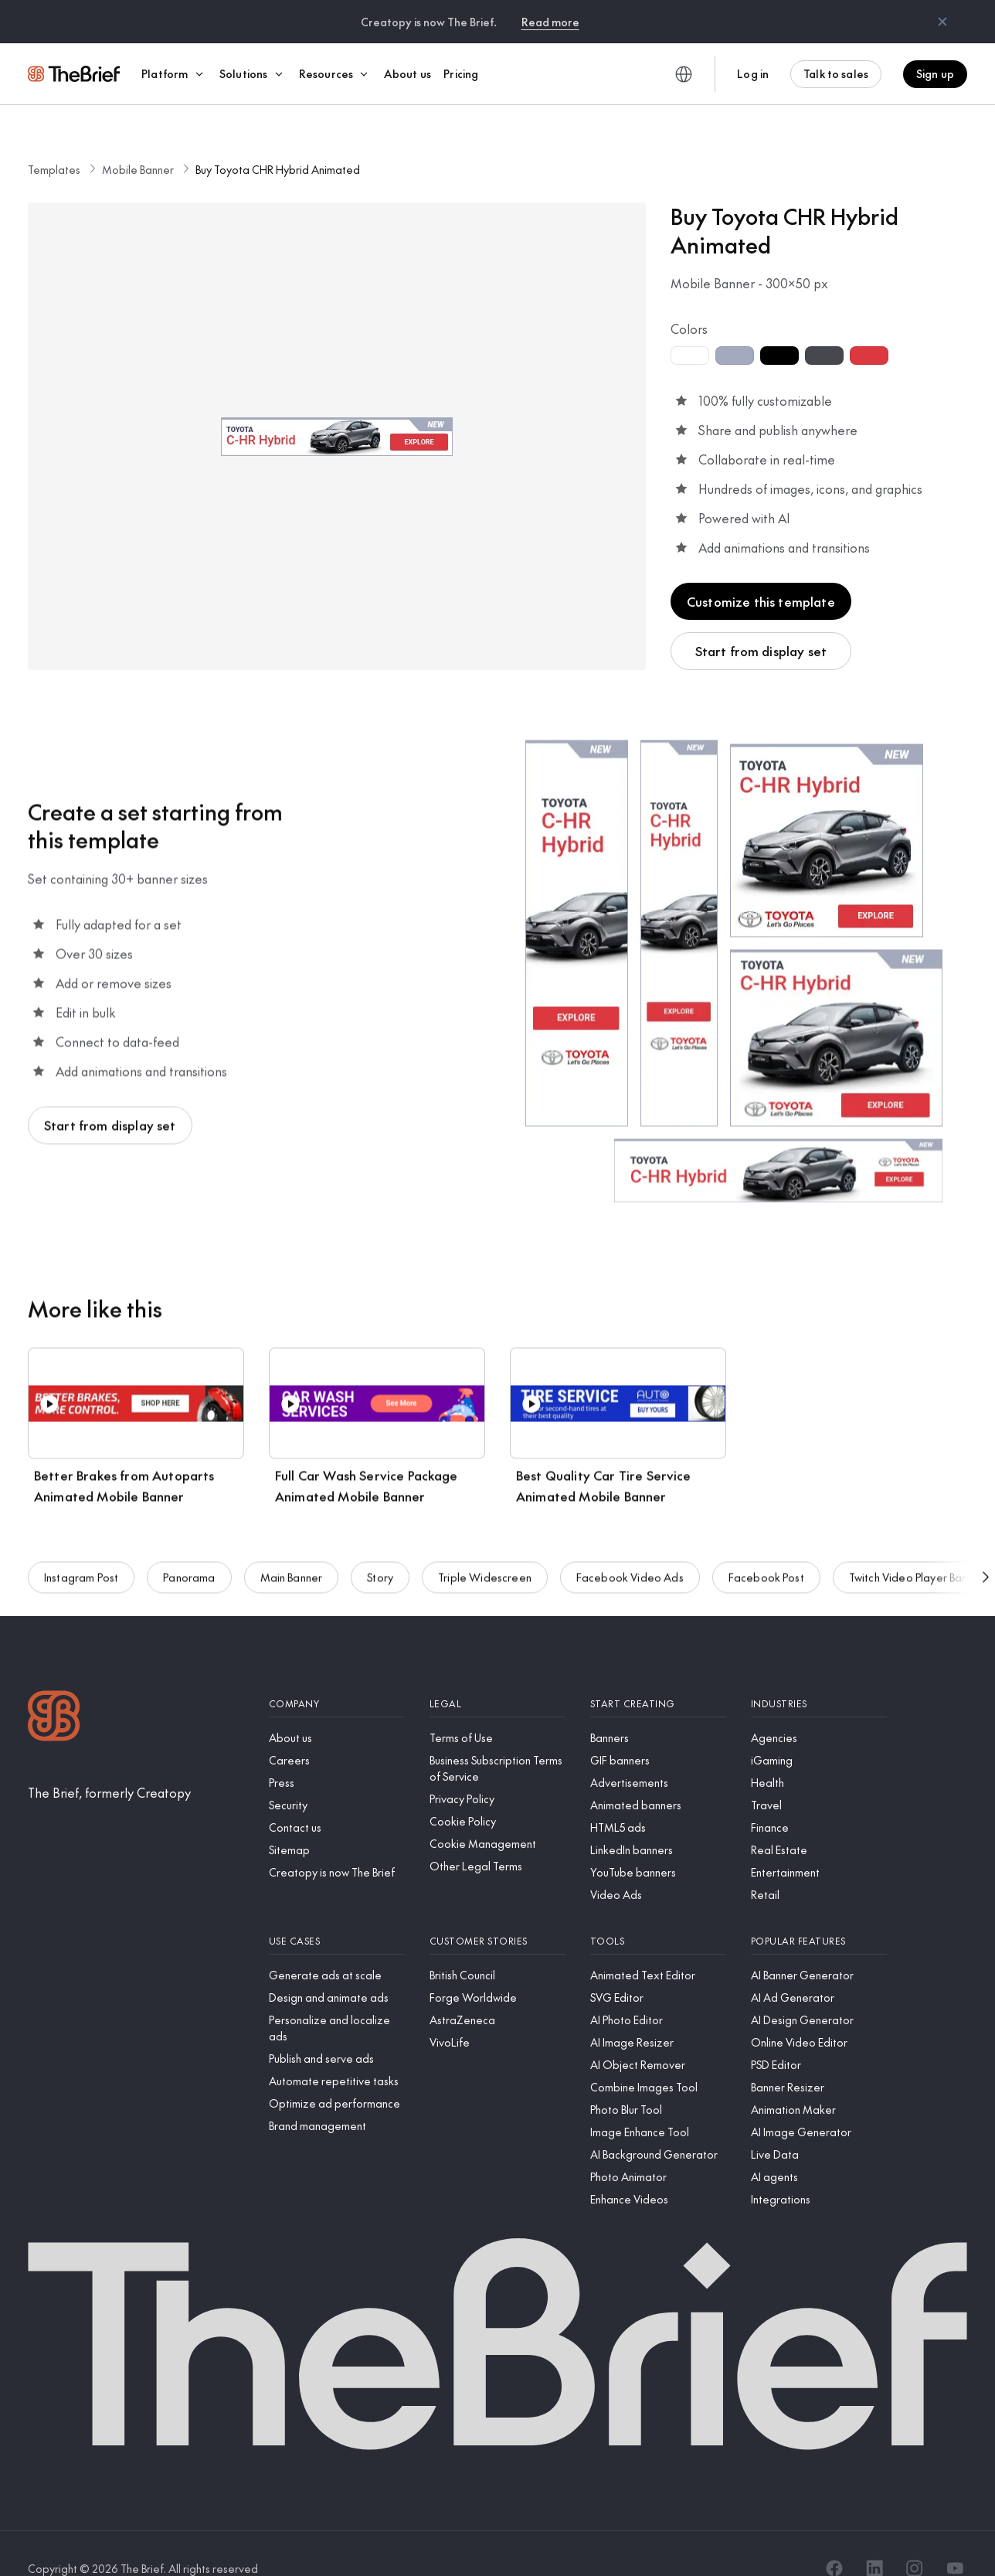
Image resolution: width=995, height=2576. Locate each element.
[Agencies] (819, 1708)
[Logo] (54, 1688)
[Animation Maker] (819, 2080)
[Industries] (819, 1674)
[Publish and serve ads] (337, 2029)
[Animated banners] (658, 1776)
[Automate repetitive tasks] (337, 2051)
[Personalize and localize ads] (337, 1998)
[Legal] (497, 1674)
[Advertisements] (658, 1753)
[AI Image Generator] (819, 2102)
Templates (54, 140)
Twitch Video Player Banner (916, 1550)
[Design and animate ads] (337, 1968)
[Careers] (337, 1731)
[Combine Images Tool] (658, 2058)
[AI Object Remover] (658, 2035)
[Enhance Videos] (658, 2170)
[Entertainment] (819, 1843)
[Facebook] (834, 2539)
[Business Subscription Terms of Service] (497, 1739)
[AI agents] (819, 2147)
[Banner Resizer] (819, 2058)
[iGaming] (819, 1731)
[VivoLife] (497, 2013)
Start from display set (761, 621)
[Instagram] (914, 2539)
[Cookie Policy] (497, 1792)
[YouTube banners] (658, 1843)
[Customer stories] (497, 1911)
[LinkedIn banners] (658, 1820)
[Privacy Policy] (497, 1769)
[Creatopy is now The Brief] (337, 1843)
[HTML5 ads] (658, 1798)
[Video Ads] (658, 1865)
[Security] (337, 1776)
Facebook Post (766, 1550)
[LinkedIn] (874, 2539)
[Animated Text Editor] (658, 1946)
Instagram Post (81, 1550)
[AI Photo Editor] (658, 1990)
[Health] (819, 1753)
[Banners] (658, 1708)
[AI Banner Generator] (819, 1946)
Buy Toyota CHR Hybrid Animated (277, 140)
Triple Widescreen (484, 1550)
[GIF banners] (658, 1731)
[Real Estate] (819, 1820)
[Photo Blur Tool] (658, 2080)
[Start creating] (658, 1674)
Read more (550, 21)
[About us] (337, 1708)
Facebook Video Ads (630, 1550)
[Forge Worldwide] (497, 1968)
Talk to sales (835, 73)
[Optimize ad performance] (337, 2074)
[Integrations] (819, 2170)
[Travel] (819, 1776)
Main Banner (291, 1550)
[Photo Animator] (658, 2147)
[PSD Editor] (819, 2035)
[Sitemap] (337, 1820)
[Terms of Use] (497, 1708)
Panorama (189, 1550)
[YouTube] (954, 2539)
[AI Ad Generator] (819, 1968)
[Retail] (819, 1865)
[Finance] (819, 1798)
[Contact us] (337, 1798)
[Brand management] (337, 2096)
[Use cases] (337, 1911)
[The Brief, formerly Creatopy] (109, 1763)
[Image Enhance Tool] (658, 2102)
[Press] (337, 1753)
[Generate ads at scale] (337, 1946)
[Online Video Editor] (819, 2013)
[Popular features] (819, 1911)
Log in (753, 73)
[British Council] (497, 1946)
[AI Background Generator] (658, 2125)
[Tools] (658, 1911)
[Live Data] (819, 2125)
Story (380, 1550)
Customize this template (761, 571)
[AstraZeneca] (497, 1990)
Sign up (935, 73)
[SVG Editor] (658, 1968)
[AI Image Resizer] (658, 2013)
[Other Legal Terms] (497, 1837)
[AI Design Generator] (819, 1990)
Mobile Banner (138, 140)
